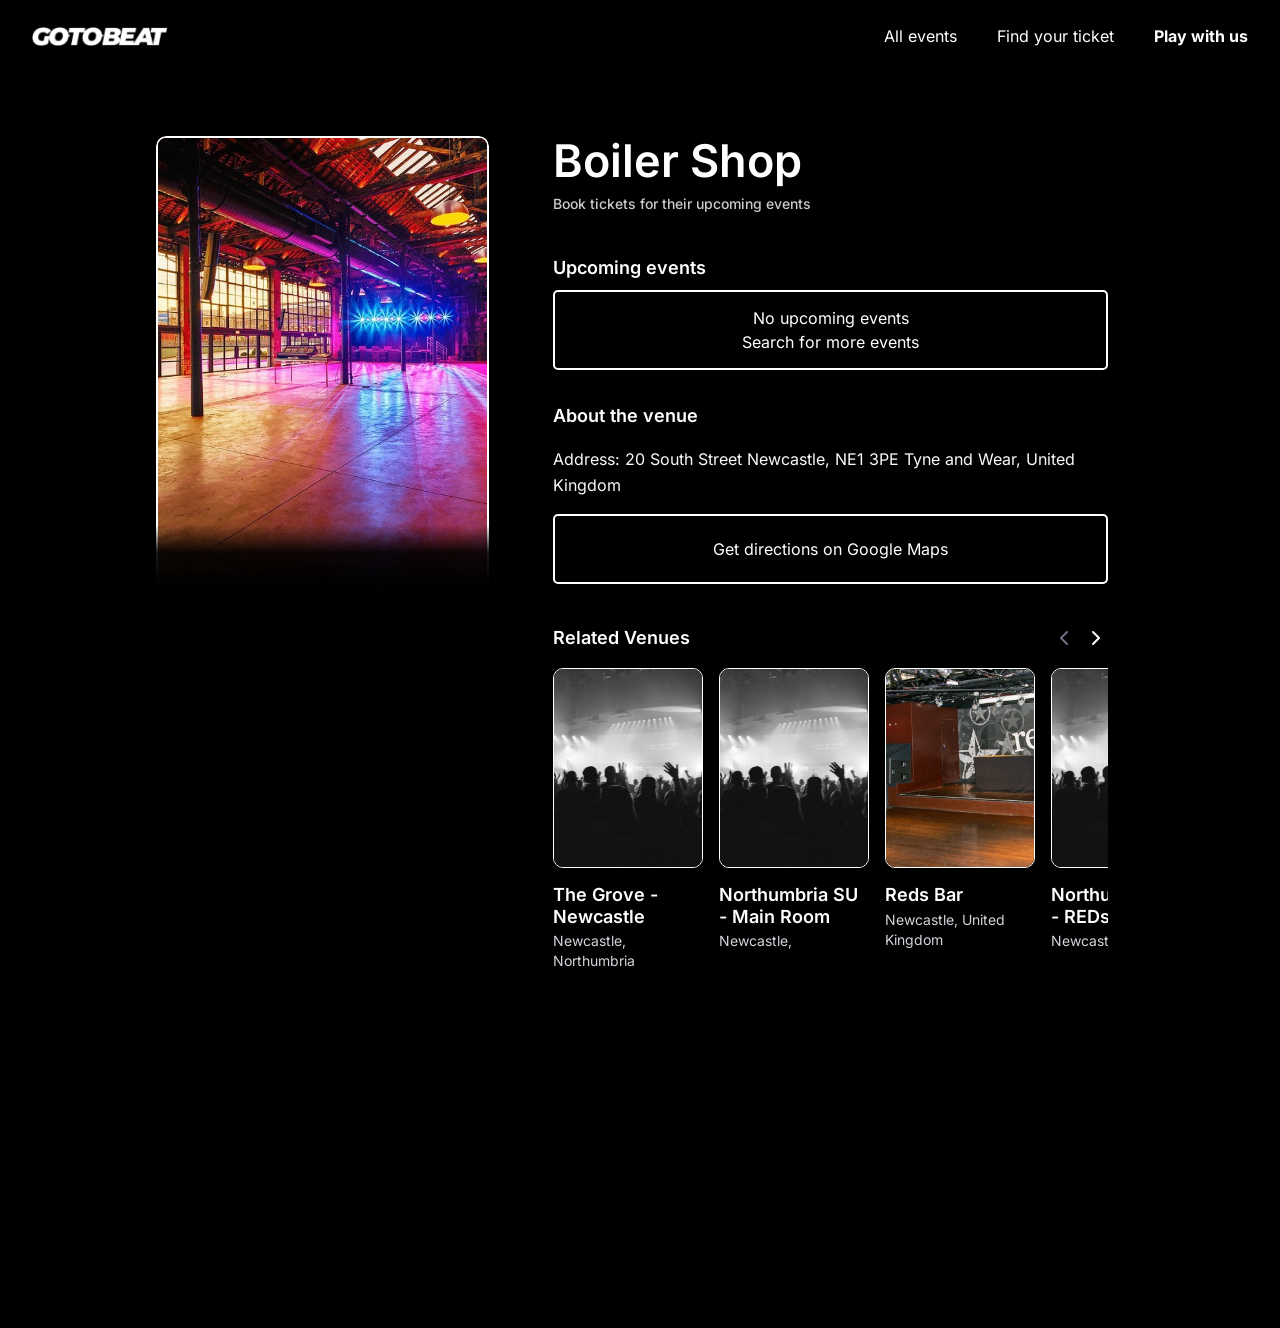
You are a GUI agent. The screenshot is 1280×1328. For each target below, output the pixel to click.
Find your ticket (1055, 36)
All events (920, 36)
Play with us (1201, 36)
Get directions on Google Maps (830, 549)
